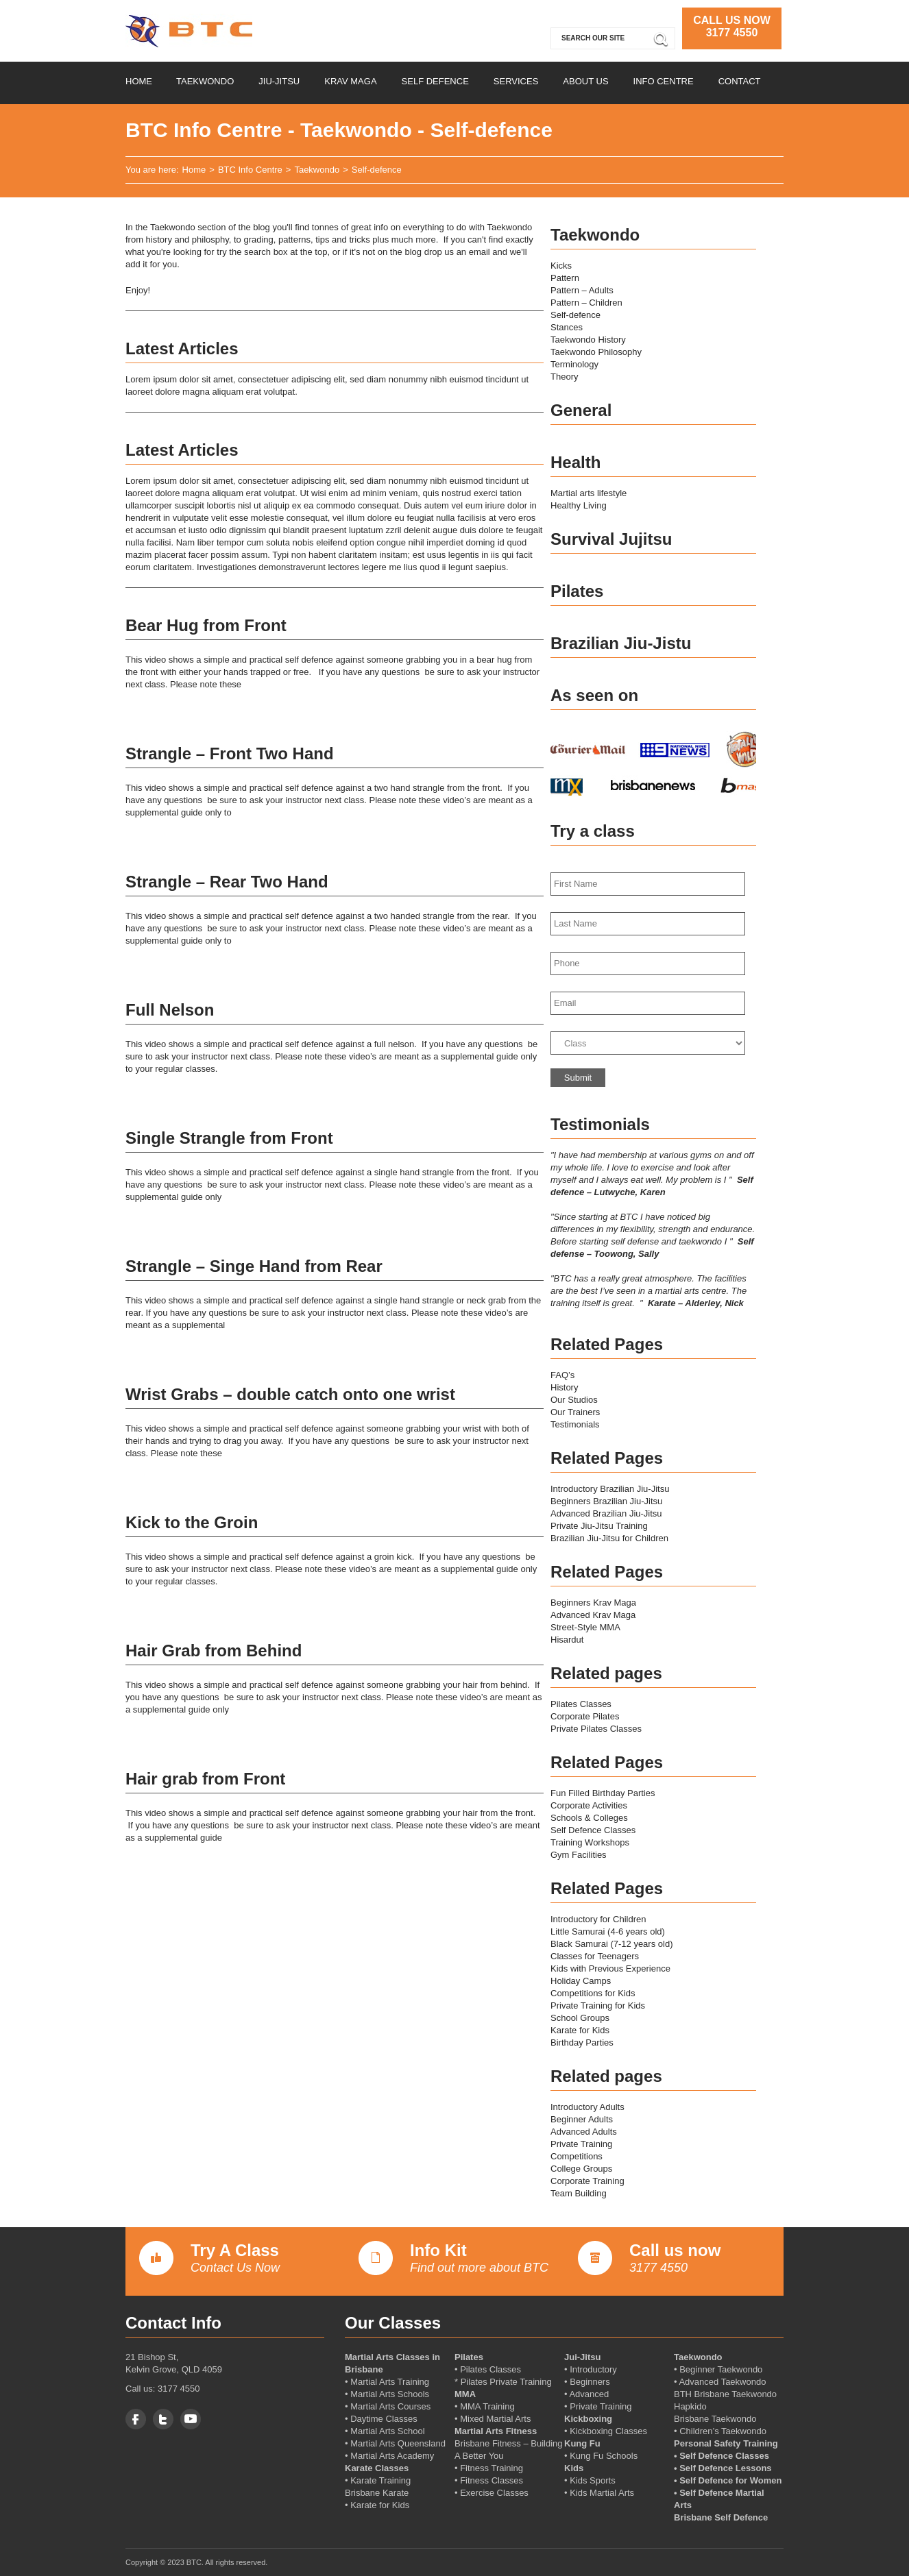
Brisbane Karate (377, 2493)
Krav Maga (350, 81)
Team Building (578, 2193)
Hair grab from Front (205, 1778)
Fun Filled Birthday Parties (602, 1793)
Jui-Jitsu (582, 2357)
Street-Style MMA (585, 1627)
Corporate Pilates (584, 1716)
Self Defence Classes (592, 1830)
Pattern (564, 278)
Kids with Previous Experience (610, 1968)
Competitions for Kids (592, 1993)
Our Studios (574, 1400)
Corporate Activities (588, 1805)
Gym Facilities (578, 1855)
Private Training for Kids (597, 2005)
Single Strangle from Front (229, 1138)
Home (138, 81)
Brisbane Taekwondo (715, 2419)
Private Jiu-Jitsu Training (599, 1526)
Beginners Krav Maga (593, 1602)
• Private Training (597, 2406)
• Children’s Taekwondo (720, 2431)
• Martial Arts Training (387, 2382)
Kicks (561, 265)
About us (585, 81)
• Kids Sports (590, 2480)
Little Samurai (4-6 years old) (607, 1931)
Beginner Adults (581, 2119)
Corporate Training (587, 2181)
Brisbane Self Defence (721, 2517)
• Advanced (586, 2394)
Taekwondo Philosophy (596, 352)
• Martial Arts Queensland (395, 2443)
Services (516, 81)
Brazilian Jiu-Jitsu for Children (609, 1538)
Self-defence (575, 315)
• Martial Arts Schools (387, 2394)
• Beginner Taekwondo (718, 2369)
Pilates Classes (580, 1704)
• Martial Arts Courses (388, 2406)
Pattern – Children (586, 302)
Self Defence (435, 81)
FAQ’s (562, 1375)
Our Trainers (575, 1412)
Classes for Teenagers (594, 1956)
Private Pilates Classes (596, 1729)
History (564, 1387)
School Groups (579, 2018)
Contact (739, 81)
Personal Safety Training (726, 2443)
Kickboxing (588, 2419)
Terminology (574, 364)
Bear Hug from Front (206, 625)
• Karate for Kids (377, 2505)
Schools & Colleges (589, 1818)
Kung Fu (582, 2443)
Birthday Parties (582, 2042)
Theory (564, 376)
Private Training (581, 2144)
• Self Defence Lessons (723, 2468)
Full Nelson (169, 1010)
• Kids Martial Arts (599, 2493)
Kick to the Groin (191, 1522)
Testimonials (575, 1424)
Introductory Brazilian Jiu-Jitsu (609, 1489)
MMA (465, 2394)
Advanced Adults (583, 2131)
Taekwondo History (588, 339)
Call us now (674, 2250)
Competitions (576, 2156)
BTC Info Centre (250, 169)
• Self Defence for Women (727, 2480)
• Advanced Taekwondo (720, 2382)
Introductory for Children (598, 1919)
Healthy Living (578, 505)
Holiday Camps (580, 1981)
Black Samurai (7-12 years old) (611, 1944)
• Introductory (590, 2369)
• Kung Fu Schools (601, 2456)
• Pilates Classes (487, 2369)
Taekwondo (205, 81)
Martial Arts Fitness (495, 2431)
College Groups (581, 2168)
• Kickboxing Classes (605, 2431)
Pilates (468, 2357)
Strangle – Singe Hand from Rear (254, 1266)
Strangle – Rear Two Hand (226, 881)
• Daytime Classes (381, 2419)
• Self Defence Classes (721, 2456)
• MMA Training (484, 2406)
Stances (566, 327)
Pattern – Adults (582, 290)
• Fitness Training (488, 2468)
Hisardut (566, 1639)
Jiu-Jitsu (279, 81)
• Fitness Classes (488, 2480)
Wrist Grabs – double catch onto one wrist (290, 1394)
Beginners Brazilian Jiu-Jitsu (606, 1501)
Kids (573, 2468)
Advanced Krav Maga (592, 1615)
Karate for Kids (579, 2030)
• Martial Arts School (385, 2431)
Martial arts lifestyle (588, 493)
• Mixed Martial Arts (492, 2419)
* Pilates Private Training (503, 2382)
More (517, 708)
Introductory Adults (587, 2107)
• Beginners (587, 2382)
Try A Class (235, 2250)
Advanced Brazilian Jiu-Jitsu (606, 1513)
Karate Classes (377, 2468)
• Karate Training (378, 2480)
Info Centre (663, 81)
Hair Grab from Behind (213, 1650)
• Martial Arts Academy (389, 2456)
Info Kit (438, 2250)
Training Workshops (589, 1842)
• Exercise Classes (491, 2493)
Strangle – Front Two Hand (229, 753)
